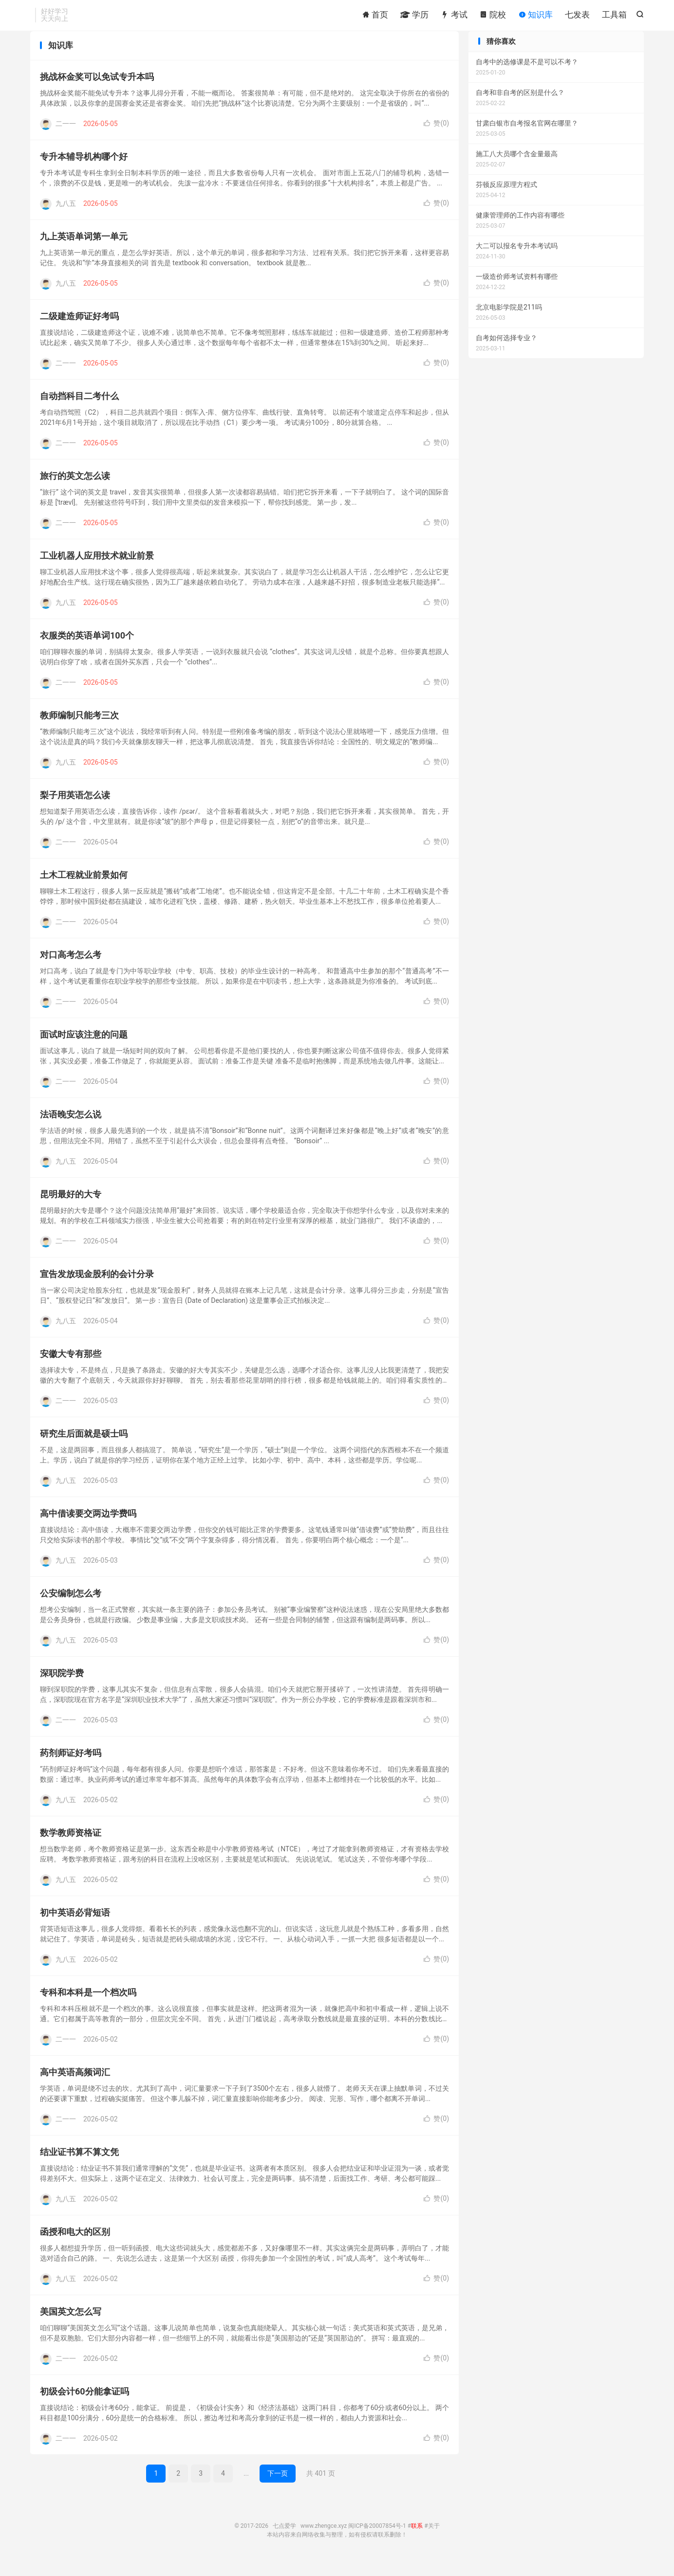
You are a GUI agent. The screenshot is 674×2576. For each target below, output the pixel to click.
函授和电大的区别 (75, 2246)
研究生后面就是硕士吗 (84, 1448)
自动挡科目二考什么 (79, 410)
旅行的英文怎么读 (75, 490)
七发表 (577, 17)
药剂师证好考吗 (70, 1767)
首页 (375, 17)
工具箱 (614, 17)
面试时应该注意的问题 (84, 1048)
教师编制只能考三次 (79, 729)
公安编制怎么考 (70, 1607)
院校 (493, 17)
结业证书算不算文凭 (79, 2166)
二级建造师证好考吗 (79, 330)
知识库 (535, 17)
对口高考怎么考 (70, 969)
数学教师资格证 (70, 1847)
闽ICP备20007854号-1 (377, 2540)
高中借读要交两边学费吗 (88, 1527)
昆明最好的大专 (70, 1208)
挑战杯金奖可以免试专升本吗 (97, 91)
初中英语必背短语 (75, 1926)
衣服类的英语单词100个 (87, 649)
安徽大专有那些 (70, 1368)
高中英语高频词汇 (75, 2086)
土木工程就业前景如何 (84, 889)
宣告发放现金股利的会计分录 (97, 1288)
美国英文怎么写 (70, 2325)
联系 (417, 2540)
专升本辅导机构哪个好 (84, 170)
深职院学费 (62, 1687)
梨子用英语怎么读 (75, 809)
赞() (436, 137)
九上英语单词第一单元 (84, 250)
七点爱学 (284, 2540)
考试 (454, 17)
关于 (434, 2540)
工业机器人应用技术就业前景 (97, 570)
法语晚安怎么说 (70, 1128)
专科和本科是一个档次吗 (88, 2006)
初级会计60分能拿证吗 (84, 2405)
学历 (414, 17)
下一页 (277, 2487)
